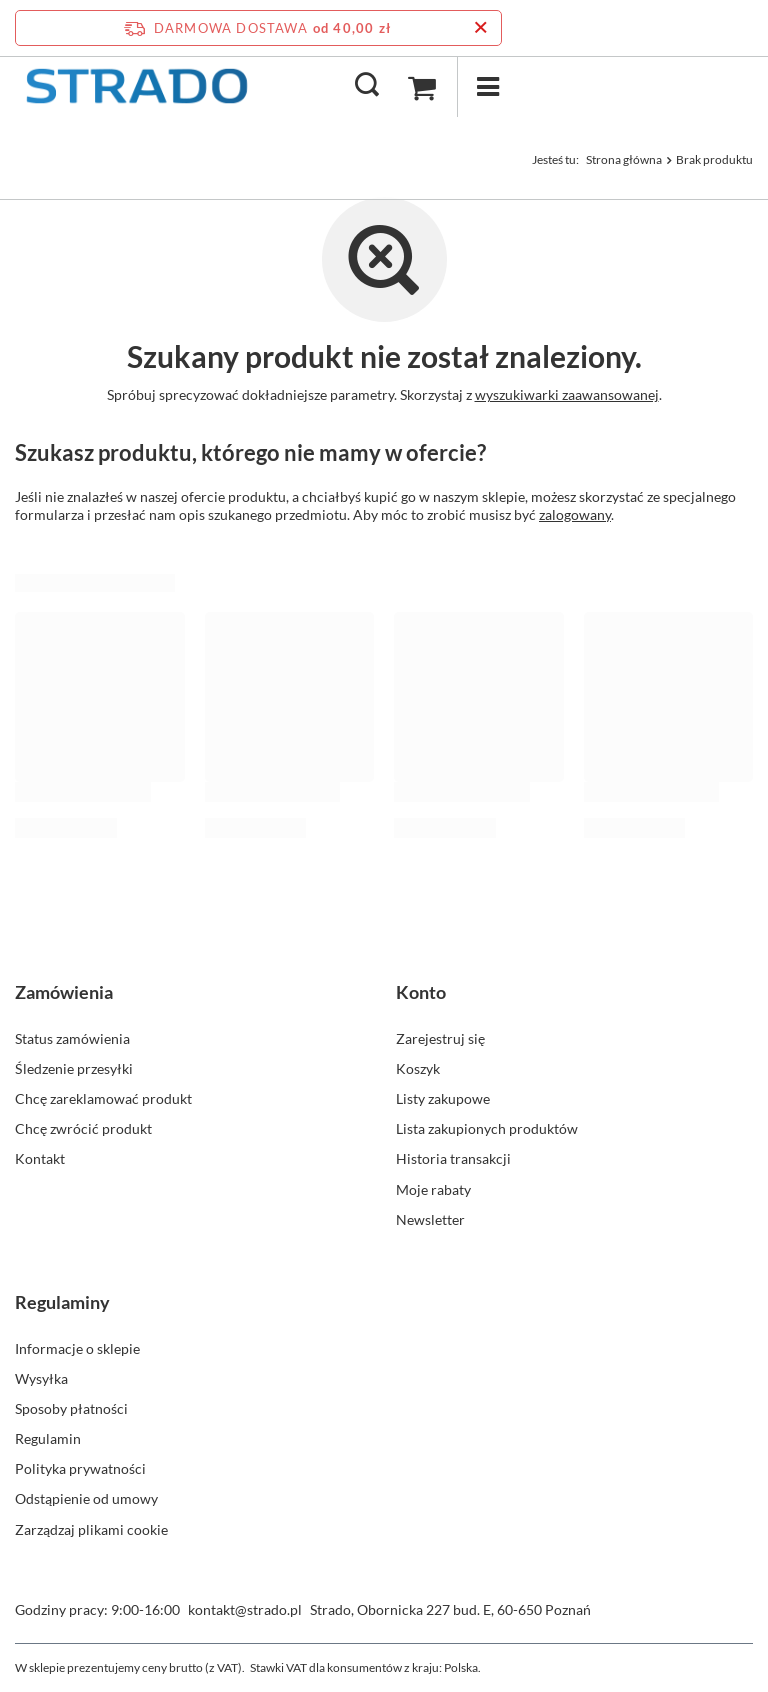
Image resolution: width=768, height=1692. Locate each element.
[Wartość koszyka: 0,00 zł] (422, 87)
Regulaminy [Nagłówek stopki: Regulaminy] (62, 1302)
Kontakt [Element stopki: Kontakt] (40, 1158)
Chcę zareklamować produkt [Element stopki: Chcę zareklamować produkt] (103, 1098)
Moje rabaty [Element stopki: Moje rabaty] (433, 1189)
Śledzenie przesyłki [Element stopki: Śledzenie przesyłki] (74, 1068)
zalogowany (575, 514)
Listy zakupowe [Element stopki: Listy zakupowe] (443, 1098)
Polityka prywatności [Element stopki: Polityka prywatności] (80, 1468)
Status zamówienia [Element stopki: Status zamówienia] (72, 1038)
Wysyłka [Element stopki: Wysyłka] (41, 1378)
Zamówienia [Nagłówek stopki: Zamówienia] (64, 992)
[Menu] (487, 86)
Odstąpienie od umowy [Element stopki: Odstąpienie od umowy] (86, 1498)
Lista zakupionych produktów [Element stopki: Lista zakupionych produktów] (487, 1128)
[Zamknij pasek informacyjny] (480, 28)
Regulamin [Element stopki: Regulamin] (48, 1438)
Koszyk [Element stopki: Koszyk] (418, 1068)
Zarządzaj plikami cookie (91, 1529)
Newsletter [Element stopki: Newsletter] (430, 1219)
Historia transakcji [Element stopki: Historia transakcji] (453, 1158)
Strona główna (624, 159)
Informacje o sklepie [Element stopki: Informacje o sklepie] (77, 1348)
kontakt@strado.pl (245, 1609)
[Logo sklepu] (136, 86)
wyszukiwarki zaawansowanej (567, 394)
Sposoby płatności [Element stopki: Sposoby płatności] (71, 1408)
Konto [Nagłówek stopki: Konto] (421, 992)
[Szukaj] (367, 86)
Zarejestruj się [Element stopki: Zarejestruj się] (440, 1038)
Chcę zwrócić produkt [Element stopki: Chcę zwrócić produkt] (83, 1128)
